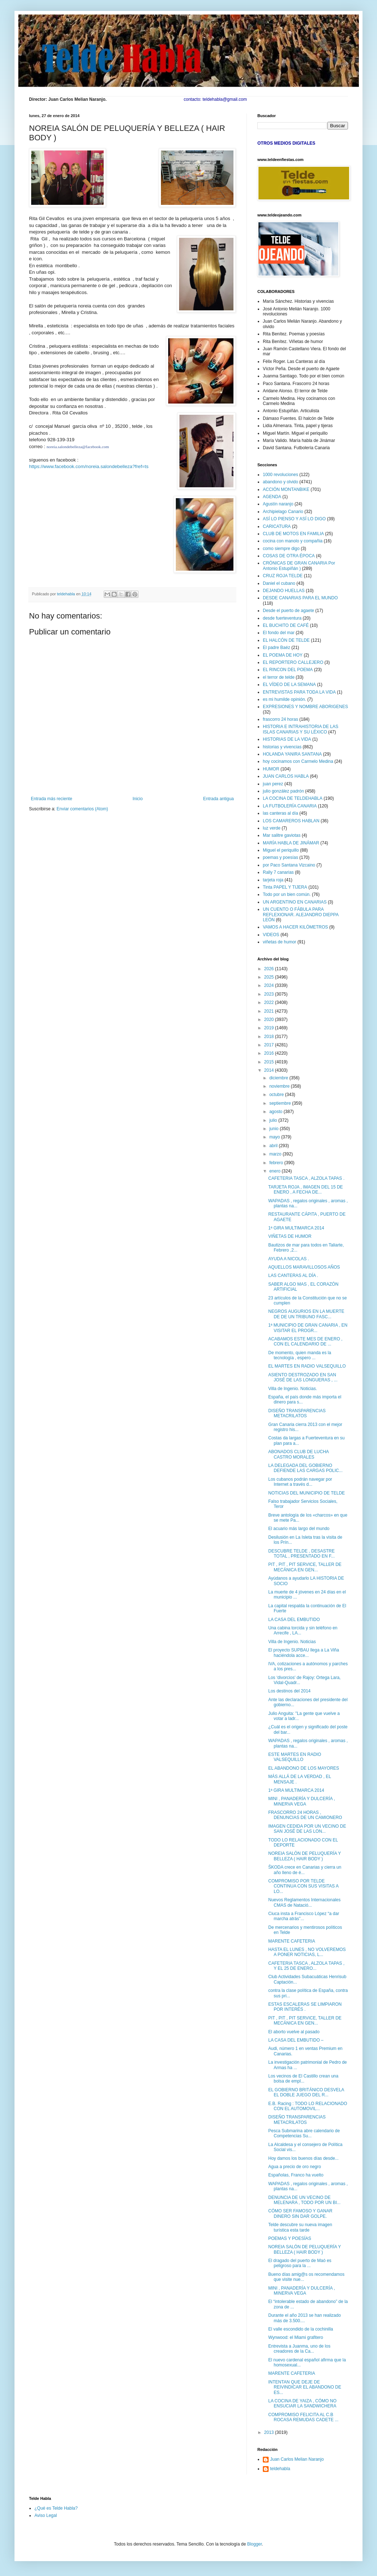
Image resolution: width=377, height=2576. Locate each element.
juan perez (273, 783)
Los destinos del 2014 (289, 1691)
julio (273, 1120)
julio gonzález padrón (283, 791)
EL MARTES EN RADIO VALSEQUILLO (307, 1366)
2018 (269, 1036)
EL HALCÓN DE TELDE (286, 640)
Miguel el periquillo (281, 850)
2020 (269, 1019)
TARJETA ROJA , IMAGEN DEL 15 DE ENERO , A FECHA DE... (305, 1189)
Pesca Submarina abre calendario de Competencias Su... (304, 2133)
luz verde (272, 828)
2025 (269, 977)
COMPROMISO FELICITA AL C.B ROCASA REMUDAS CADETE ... (303, 2417)
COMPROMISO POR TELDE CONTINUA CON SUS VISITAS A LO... (303, 1886)
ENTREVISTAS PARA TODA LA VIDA (299, 692)
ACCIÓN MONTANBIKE (286, 489)
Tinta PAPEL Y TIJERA (285, 887)
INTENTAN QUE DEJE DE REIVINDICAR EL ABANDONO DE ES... (304, 2387)
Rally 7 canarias (278, 872)
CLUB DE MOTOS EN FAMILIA (293, 533)
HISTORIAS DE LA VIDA (287, 739)
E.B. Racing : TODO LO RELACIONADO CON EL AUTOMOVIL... (307, 2106)
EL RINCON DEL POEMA (288, 669)
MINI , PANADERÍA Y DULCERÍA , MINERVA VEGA (301, 1801)
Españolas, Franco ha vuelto (295, 2175)
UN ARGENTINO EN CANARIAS (295, 902)
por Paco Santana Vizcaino (289, 865)
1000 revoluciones (280, 474)
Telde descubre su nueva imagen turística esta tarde (300, 2227)
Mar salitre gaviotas (282, 835)
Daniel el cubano (279, 583)
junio (274, 1128)
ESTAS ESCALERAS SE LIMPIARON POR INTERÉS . (305, 2007)
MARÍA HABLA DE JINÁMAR (291, 842)
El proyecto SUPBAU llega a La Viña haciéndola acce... (303, 1652)
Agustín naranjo (278, 503)
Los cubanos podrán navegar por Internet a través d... (300, 1482)
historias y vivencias (282, 746)
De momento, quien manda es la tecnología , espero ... (299, 1355)
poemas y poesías (280, 857)
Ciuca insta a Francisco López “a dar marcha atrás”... (303, 1916)
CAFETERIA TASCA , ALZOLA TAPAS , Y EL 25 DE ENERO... (306, 1966)
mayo (275, 1137)
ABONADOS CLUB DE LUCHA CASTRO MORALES (298, 1454)
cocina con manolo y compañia (293, 540)
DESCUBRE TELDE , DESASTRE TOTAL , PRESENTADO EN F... (301, 1554)
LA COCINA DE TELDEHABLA (293, 798)
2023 (269, 994)
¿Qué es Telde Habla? (56, 2508)
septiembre (280, 1103)
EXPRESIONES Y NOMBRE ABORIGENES (305, 706)
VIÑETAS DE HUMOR (289, 1236)
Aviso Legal (45, 2515)
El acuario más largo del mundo (299, 1528)
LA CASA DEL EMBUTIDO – (295, 2040)
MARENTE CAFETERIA (291, 1941)
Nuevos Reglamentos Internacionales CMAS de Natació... (304, 1902)
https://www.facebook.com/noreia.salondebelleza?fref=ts (89, 466)
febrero (276, 1162)
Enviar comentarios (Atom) (82, 808)
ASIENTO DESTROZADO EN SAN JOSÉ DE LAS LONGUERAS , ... (302, 1377)
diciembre (279, 1077)
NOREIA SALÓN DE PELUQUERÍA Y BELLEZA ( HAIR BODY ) (304, 1856)
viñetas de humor (279, 941)
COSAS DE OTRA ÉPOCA (289, 555)
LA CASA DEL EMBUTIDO (294, 1619)
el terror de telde (278, 677)
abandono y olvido (280, 481)
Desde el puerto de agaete (288, 610)
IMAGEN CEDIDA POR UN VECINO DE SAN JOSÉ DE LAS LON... (307, 1829)
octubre (277, 1094)
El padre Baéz (276, 647)
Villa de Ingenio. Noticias (292, 1641)
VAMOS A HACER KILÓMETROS (295, 927)
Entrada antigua (218, 798)
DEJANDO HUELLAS (283, 590)
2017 (269, 1044)
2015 (269, 1061)
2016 (269, 1053)
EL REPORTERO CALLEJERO (293, 662)
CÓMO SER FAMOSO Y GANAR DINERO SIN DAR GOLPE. (300, 2213)
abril (274, 1145)
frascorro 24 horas (280, 719)
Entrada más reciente (51, 798)
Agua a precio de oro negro (294, 2166)
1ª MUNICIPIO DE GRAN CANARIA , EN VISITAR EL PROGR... (307, 1328)
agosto (276, 1111)
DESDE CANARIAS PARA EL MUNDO (300, 597)
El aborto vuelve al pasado (293, 2031)
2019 (269, 1027)
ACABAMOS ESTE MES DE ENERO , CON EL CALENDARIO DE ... (305, 1341)
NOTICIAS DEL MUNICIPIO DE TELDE (306, 1493)
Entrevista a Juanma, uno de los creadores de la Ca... (299, 2349)
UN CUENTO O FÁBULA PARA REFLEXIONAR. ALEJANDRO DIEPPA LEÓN (301, 914)
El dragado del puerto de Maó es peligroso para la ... (299, 2263)
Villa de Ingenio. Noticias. (292, 1388)
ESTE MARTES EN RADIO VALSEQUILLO (294, 1757)
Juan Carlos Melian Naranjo (297, 2459)
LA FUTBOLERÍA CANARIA (290, 806)
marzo (276, 1154)
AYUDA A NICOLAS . (288, 1258)
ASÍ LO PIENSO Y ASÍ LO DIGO (294, 518)
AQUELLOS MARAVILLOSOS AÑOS (304, 1267)
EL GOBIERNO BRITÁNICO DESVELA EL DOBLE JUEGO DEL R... (306, 2092)
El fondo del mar (278, 632)
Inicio (138, 798)
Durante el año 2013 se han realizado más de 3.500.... (304, 2318)
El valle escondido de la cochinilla (300, 2329)
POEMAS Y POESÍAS (289, 2238)
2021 (269, 1011)
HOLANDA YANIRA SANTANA (292, 754)
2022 (269, 1002)
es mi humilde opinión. (284, 699)
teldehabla (280, 2468)
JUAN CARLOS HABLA (286, 776)
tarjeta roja (273, 879)
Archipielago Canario (283, 511)
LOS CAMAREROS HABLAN (291, 820)
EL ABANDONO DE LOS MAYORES (303, 1768)
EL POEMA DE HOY (283, 655)
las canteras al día (280, 813)
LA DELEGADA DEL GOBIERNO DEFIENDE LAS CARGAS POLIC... (305, 1468)
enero (275, 1171)
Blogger (254, 2544)
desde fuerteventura (282, 618)
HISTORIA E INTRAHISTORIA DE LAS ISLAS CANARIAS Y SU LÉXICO (300, 729)
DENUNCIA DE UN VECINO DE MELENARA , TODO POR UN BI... (304, 2200)
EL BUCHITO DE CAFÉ (286, 625)
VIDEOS (271, 934)
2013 (269, 2432)
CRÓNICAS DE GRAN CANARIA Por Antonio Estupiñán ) (299, 566)
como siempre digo (281, 548)
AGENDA (272, 496)
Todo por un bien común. (287, 894)
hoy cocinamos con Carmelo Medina (298, 761)
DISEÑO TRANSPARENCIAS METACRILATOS (297, 1413)
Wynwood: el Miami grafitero (295, 2337)
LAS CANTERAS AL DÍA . (293, 1275)
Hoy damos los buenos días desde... (303, 2158)
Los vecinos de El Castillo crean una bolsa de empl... (303, 2078)
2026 (269, 968)
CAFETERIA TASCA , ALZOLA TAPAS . (306, 1178)
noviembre (280, 1086)
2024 (269, 985)
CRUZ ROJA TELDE (283, 575)
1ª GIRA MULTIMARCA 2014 (296, 1228)
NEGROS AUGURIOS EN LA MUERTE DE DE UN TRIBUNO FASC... (306, 1314)
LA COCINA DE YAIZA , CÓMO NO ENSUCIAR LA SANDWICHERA (302, 2403)
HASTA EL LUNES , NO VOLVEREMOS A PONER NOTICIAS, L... (307, 1952)
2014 (269, 1070)
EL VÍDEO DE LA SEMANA (289, 684)
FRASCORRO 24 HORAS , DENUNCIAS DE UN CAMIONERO (305, 1815)
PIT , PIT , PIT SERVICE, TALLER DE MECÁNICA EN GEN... (304, 1567)
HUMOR (271, 769)
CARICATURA (277, 526)
